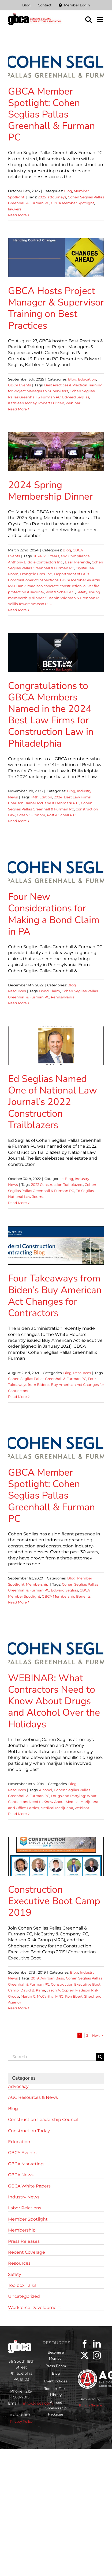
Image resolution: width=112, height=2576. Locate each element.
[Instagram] (97, 2355)
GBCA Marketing (26, 2163)
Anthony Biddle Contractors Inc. (35, 562)
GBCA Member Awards (80, 580)
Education (87, 379)
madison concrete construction (54, 586)
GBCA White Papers (29, 2186)
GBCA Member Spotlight (72, 203)
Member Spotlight (28, 2219)
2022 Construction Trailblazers (57, 1184)
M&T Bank (17, 586)
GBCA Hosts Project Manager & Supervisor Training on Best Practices (56, 308)
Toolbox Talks (22, 2285)
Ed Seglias (85, 1191)
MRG (59, 1996)
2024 (37, 556)
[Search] (100, 2057)
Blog (68, 191)
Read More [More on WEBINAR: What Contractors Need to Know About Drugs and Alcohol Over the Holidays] (17, 1814)
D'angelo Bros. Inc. (36, 574)
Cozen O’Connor (31, 815)
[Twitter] (85, 2355)
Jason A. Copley (60, 1990)
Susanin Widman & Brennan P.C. (74, 598)
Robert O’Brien (51, 403)
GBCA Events (19, 385)
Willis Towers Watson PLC (30, 604)
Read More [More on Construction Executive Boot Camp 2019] (17, 2008)
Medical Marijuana (56, 1808)
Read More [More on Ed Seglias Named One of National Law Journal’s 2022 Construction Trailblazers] (17, 1203)
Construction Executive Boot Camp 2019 (54, 1901)
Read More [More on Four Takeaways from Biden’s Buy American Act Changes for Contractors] (17, 1396)
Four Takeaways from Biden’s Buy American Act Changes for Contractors (55, 1296)
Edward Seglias (75, 397)
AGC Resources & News (33, 2097)
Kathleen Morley (22, 403)
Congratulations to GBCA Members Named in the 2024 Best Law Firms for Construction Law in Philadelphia (51, 714)
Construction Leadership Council (43, 2119)
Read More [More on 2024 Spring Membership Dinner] (17, 610)
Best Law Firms (77, 797)
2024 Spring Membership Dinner (50, 491)
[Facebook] (85, 2344)
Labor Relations (24, 2207)
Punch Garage (90, 2405)
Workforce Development (34, 2307)
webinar (73, 403)
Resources (17, 991)
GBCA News (20, 2174)
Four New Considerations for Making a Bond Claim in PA (53, 914)
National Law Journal (27, 1196)
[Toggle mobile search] (88, 19)
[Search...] (52, 2057)
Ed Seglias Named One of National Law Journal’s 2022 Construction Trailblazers (52, 1102)
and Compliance (75, 556)
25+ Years (51, 556)
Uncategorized (24, 2296)
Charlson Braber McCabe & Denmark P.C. (43, 803)
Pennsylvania (62, 997)
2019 (35, 1978)
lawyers (14, 209)
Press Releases (24, 2241)
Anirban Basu (52, 1978)
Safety (82, 592)
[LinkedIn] (97, 2344)
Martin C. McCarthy (37, 1996)
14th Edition (41, 797)
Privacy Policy (21, 2422)
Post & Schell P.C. (60, 592)
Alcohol (45, 1790)
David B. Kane (32, 1990)
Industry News (23, 2196)
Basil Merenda (77, 562)
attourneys (56, 197)
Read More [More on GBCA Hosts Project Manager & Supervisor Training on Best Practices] (17, 409)
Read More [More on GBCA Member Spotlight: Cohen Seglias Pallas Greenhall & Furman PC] (17, 215)
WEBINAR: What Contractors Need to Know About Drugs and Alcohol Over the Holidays (54, 1701)
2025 (42, 197)
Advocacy (18, 2086)
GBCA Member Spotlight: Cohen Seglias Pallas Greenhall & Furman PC (51, 114)
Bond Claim (49, 991)
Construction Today (29, 2130)
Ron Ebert (74, 1996)
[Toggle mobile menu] (100, 19)
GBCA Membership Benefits (66, 1596)
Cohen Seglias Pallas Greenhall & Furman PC (47, 1379)
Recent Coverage (26, 2252)
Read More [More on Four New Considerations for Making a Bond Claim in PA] (17, 1003)
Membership (37, 1584)
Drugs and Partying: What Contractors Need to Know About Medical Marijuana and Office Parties (53, 1802)
